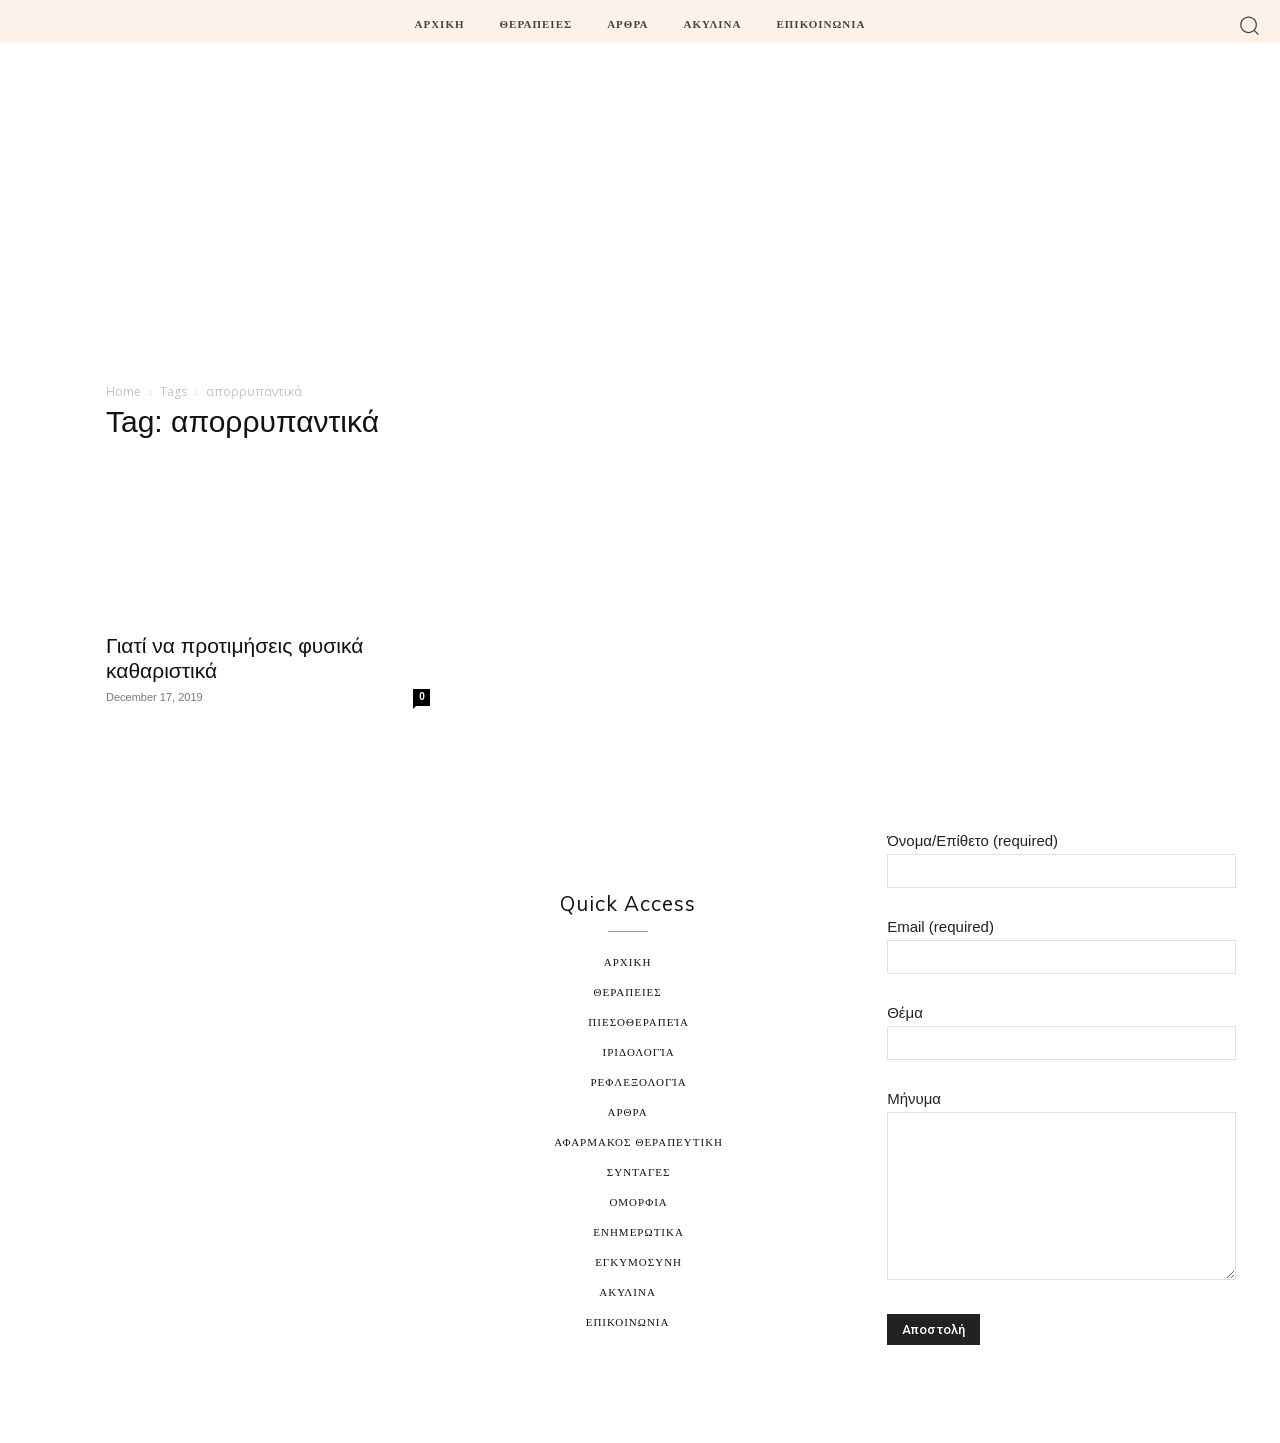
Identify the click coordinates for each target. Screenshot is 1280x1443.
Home (123, 391)
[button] (1249, 24)
